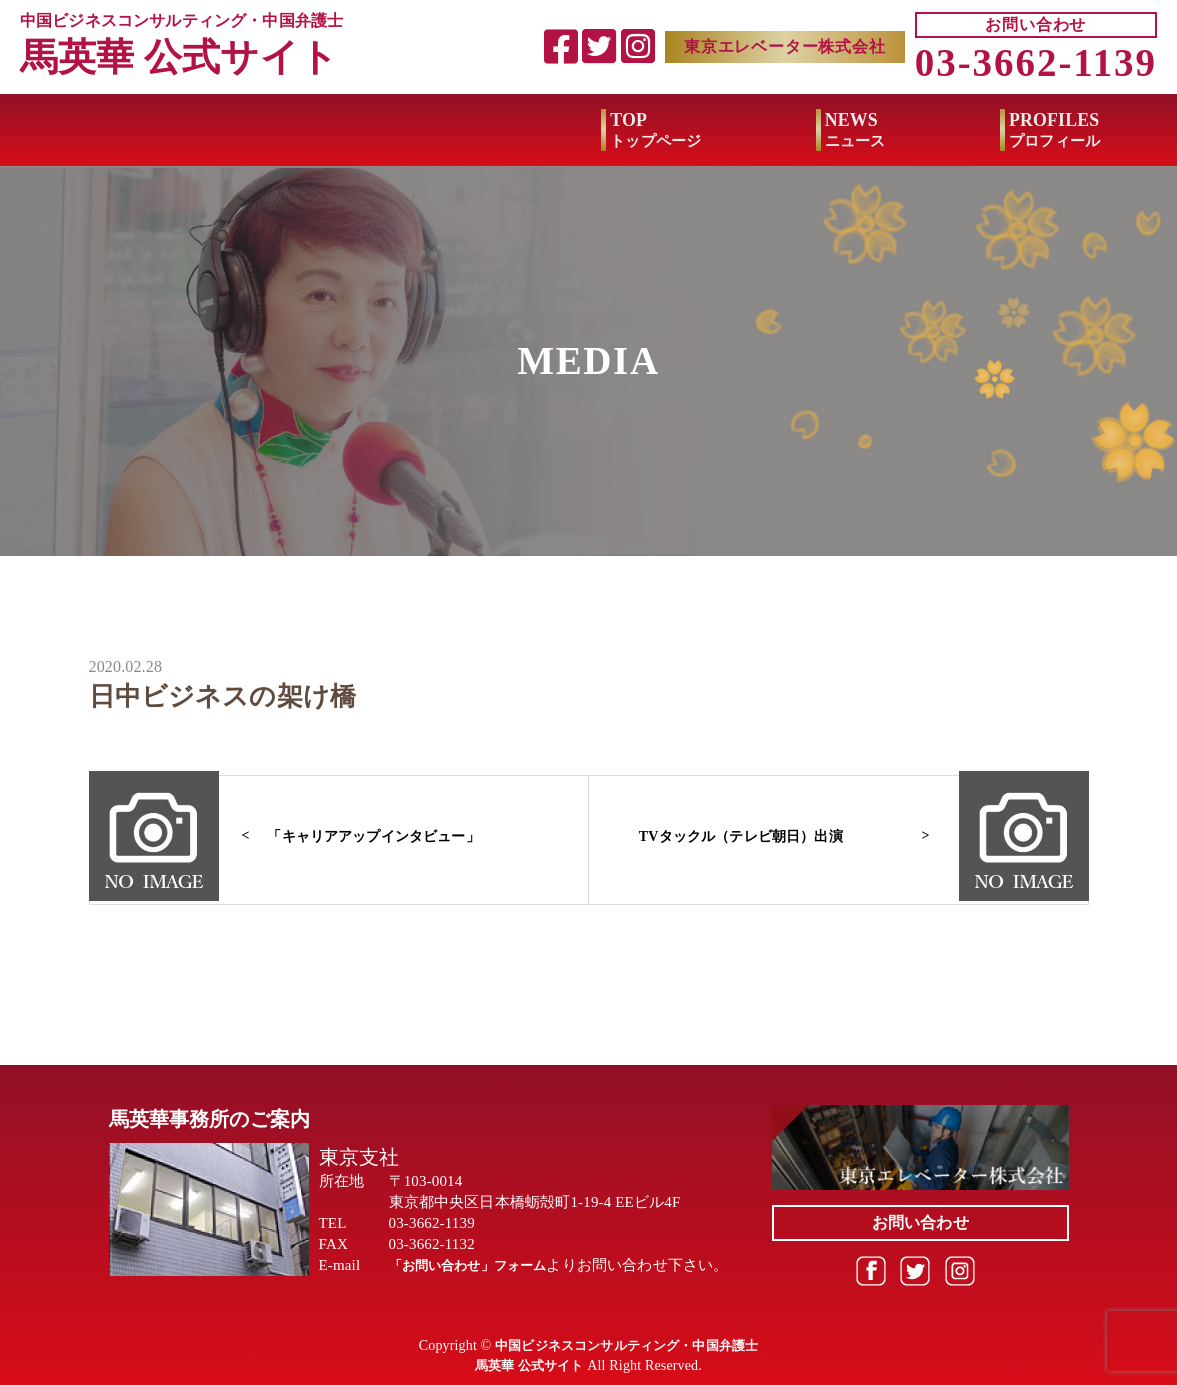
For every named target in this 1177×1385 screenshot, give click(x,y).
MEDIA (851, 132)
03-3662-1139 (1036, 64)
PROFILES (473, 132)
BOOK (669, 132)
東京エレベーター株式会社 (785, 47)
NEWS (274, 132)
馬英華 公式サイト (183, 58)
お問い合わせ (1035, 25)
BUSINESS (1081, 132)
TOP (75, 132)
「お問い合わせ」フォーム (480, 1265)
